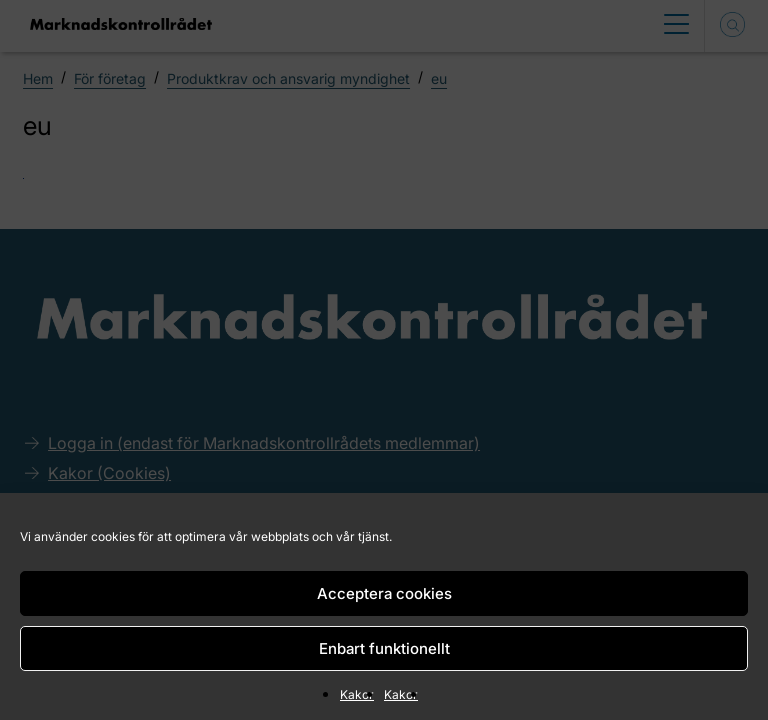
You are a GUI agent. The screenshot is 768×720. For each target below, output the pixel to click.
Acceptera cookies (384, 593)
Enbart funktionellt (384, 648)
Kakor (357, 694)
